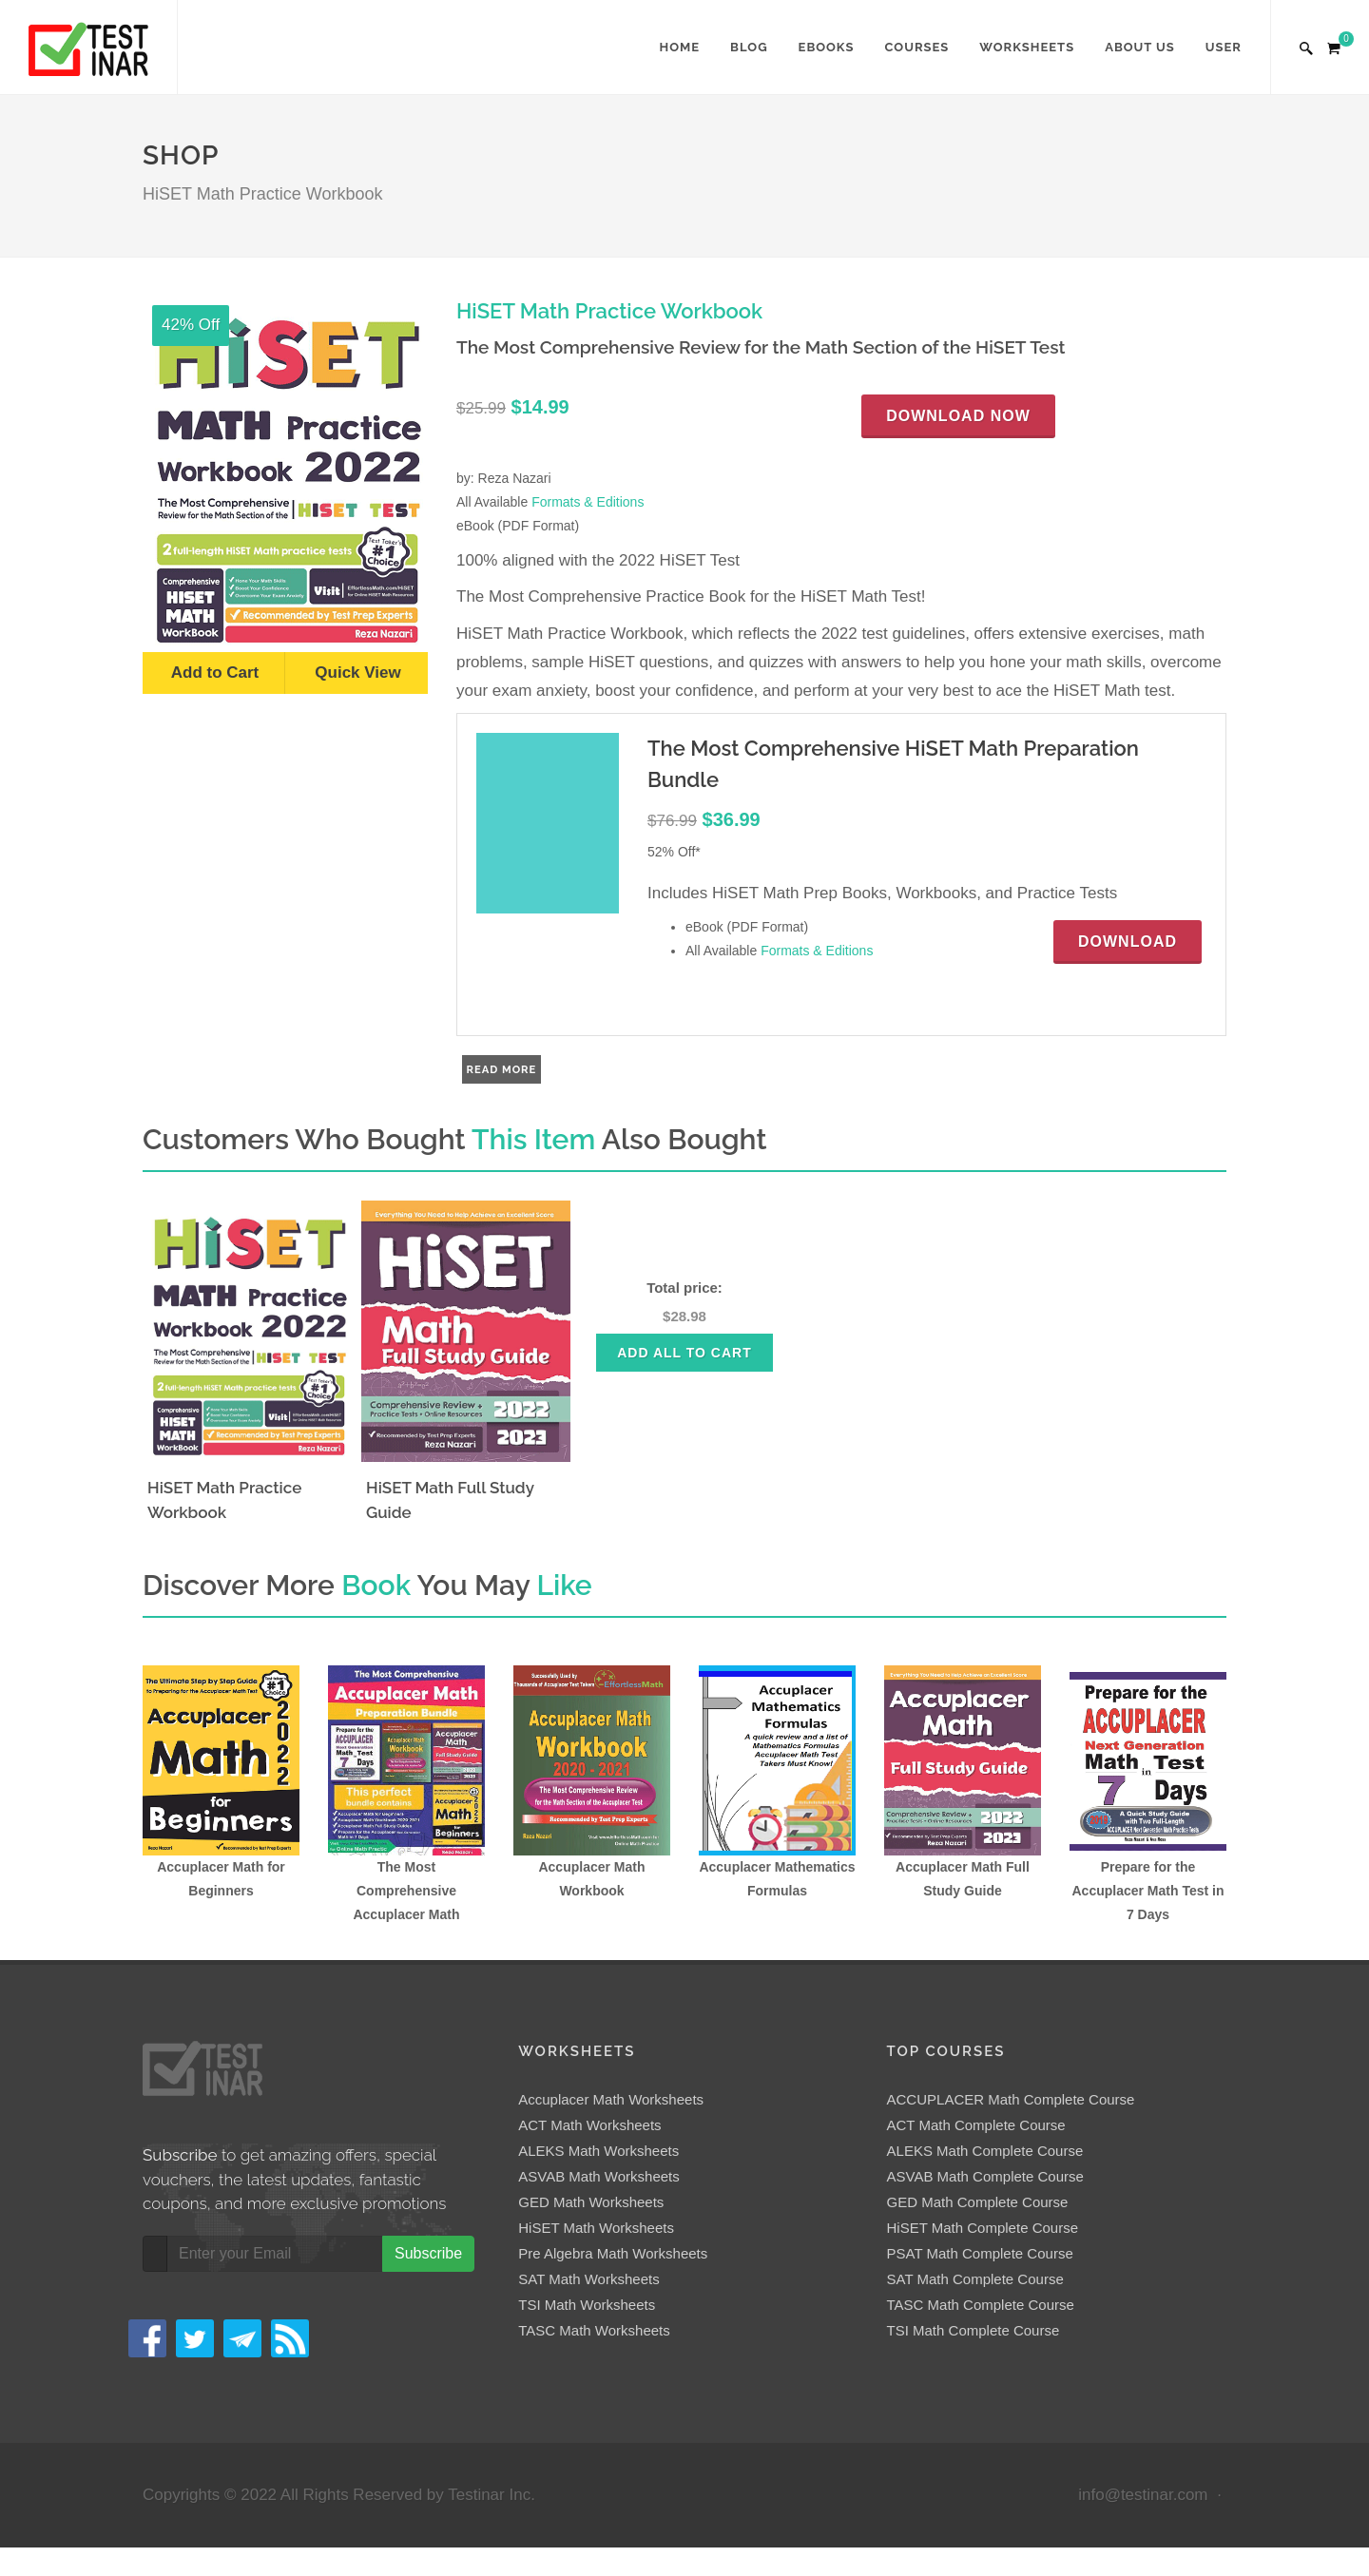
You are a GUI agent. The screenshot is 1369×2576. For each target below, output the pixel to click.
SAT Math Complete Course (975, 2279)
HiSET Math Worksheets (596, 2228)
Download (1127, 941)
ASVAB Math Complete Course (985, 2176)
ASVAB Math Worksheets (599, 2176)
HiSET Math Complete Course (982, 2228)
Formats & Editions (587, 501)
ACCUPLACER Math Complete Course (1011, 2099)
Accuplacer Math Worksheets (611, 2099)
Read (484, 1069)
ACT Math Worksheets (589, 2125)
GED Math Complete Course (978, 2202)
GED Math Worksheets (591, 2202)
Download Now (958, 416)
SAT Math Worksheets (588, 2279)
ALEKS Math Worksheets (598, 2151)
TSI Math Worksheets (586, 2305)
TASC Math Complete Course (980, 2305)
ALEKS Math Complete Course (985, 2151)
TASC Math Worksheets (594, 2330)
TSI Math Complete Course (973, 2330)
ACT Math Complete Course (976, 2125)
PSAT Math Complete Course (980, 2253)
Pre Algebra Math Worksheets (612, 2253)
